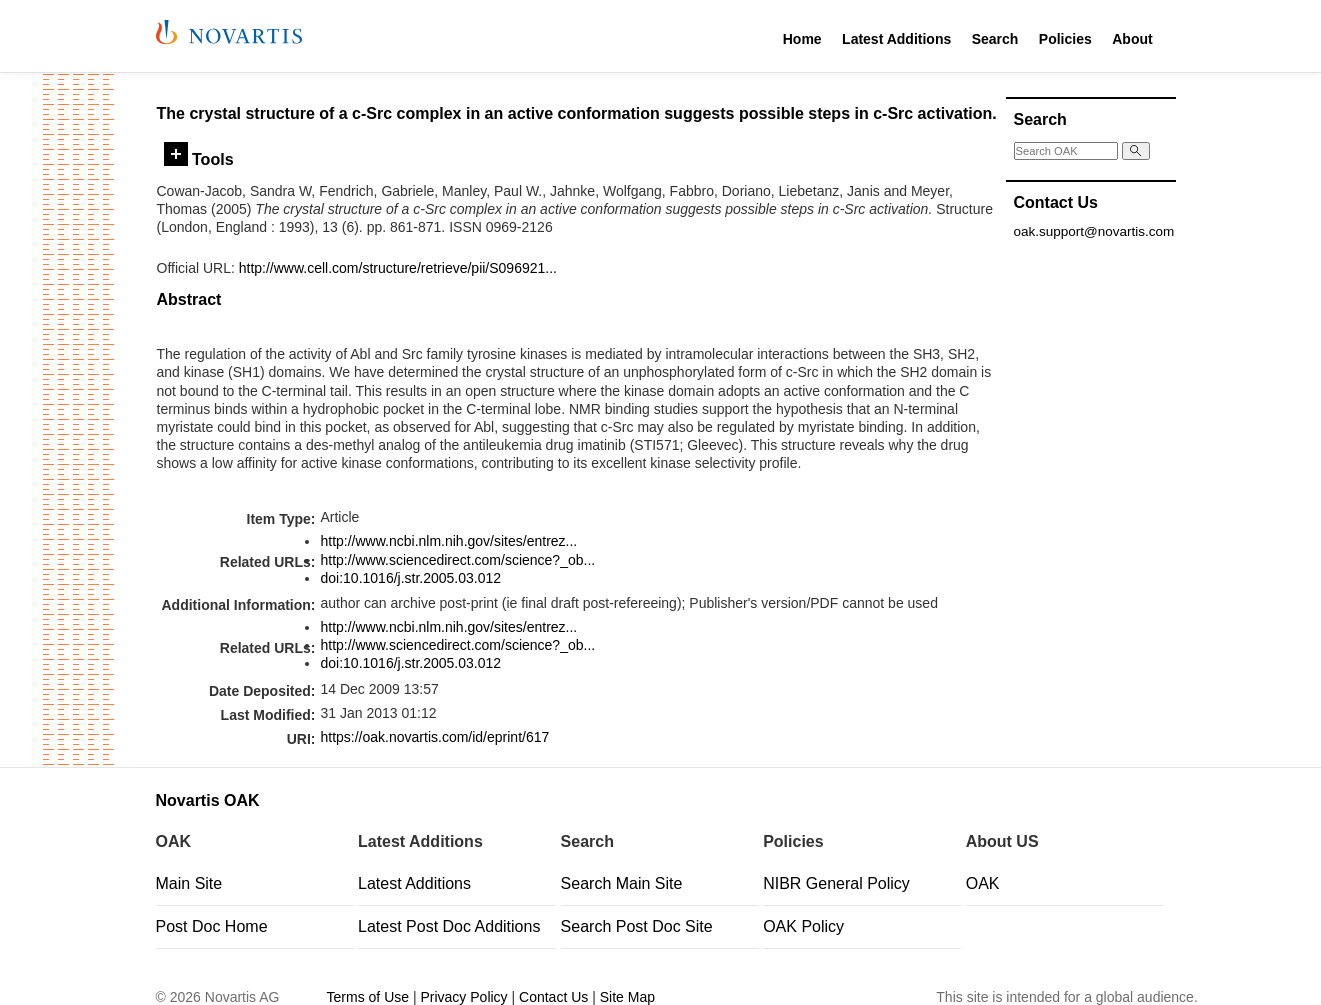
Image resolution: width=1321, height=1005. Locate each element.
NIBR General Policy (836, 883)
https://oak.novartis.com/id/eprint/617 (434, 737)
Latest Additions (896, 39)
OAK (983, 883)
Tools (199, 159)
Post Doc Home (212, 926)
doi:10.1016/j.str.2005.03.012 (410, 578)
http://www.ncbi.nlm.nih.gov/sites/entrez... (448, 541)
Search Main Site (622, 883)
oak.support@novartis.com (1094, 231)
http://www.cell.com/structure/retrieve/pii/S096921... (398, 268)
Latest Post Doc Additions (449, 926)
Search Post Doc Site (637, 926)
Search (995, 39)
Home (802, 39)
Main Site (189, 883)
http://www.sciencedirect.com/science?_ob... (457, 560)
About (1132, 39)
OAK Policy (803, 926)
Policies (1065, 39)
